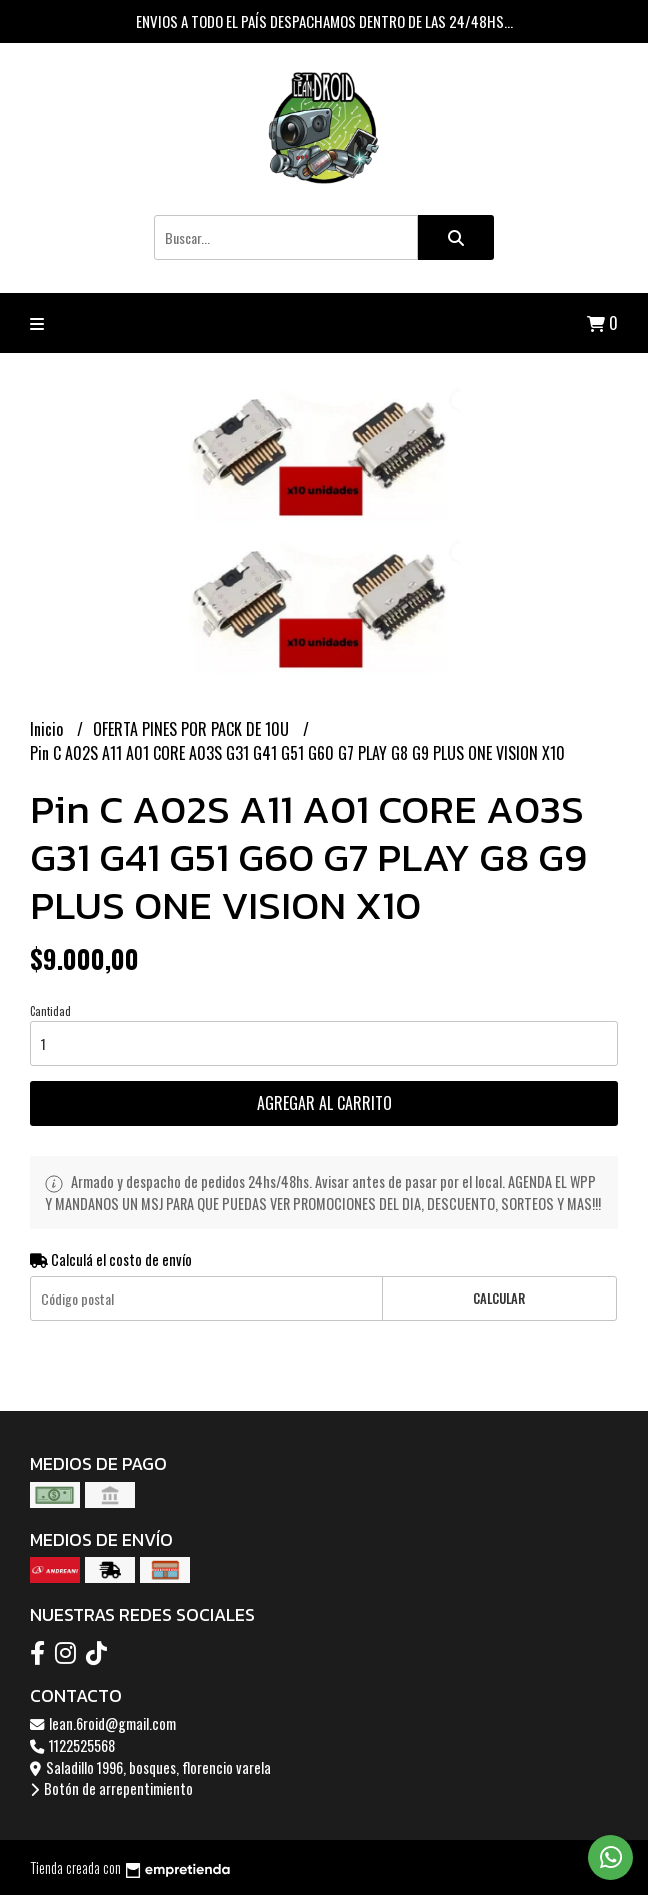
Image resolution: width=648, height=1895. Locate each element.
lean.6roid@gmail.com (103, 1723)
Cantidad (50, 1011)
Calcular (499, 1298)
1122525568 (72, 1745)
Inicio (48, 729)
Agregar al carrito (324, 1103)
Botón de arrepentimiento (111, 1788)
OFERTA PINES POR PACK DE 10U (193, 729)
